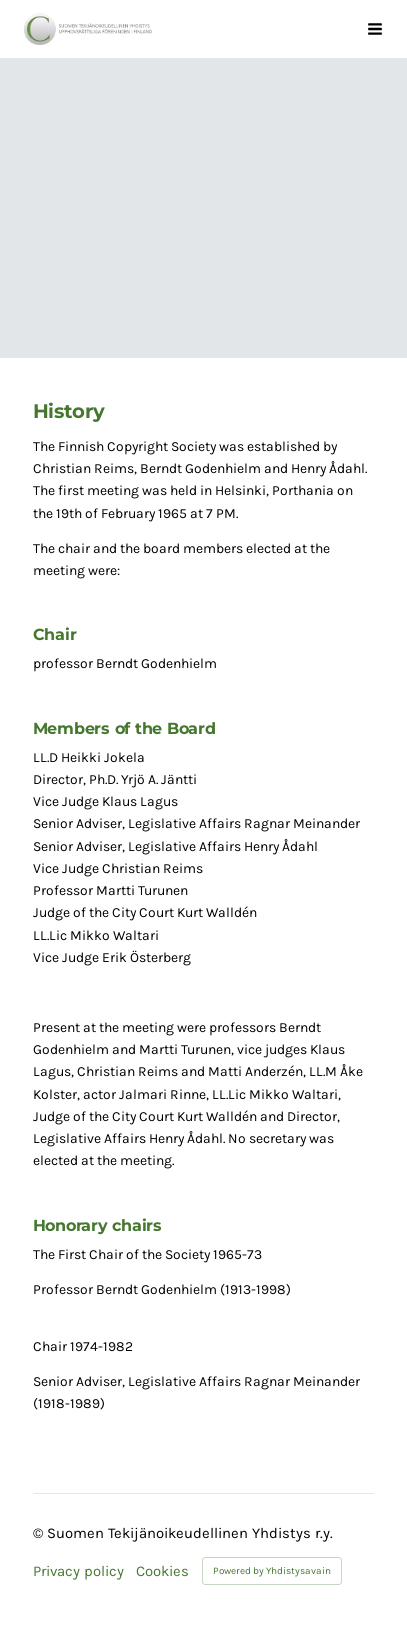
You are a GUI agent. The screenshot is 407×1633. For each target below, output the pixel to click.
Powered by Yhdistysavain (272, 1571)
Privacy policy (78, 1571)
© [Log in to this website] (40, 1533)
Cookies (162, 1571)
